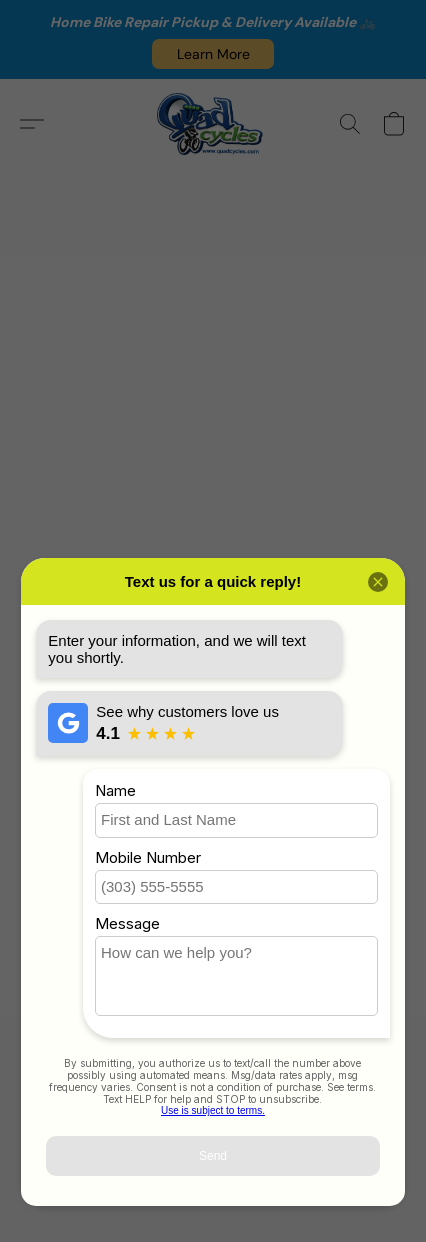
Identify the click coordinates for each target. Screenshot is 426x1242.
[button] (213, 54)
